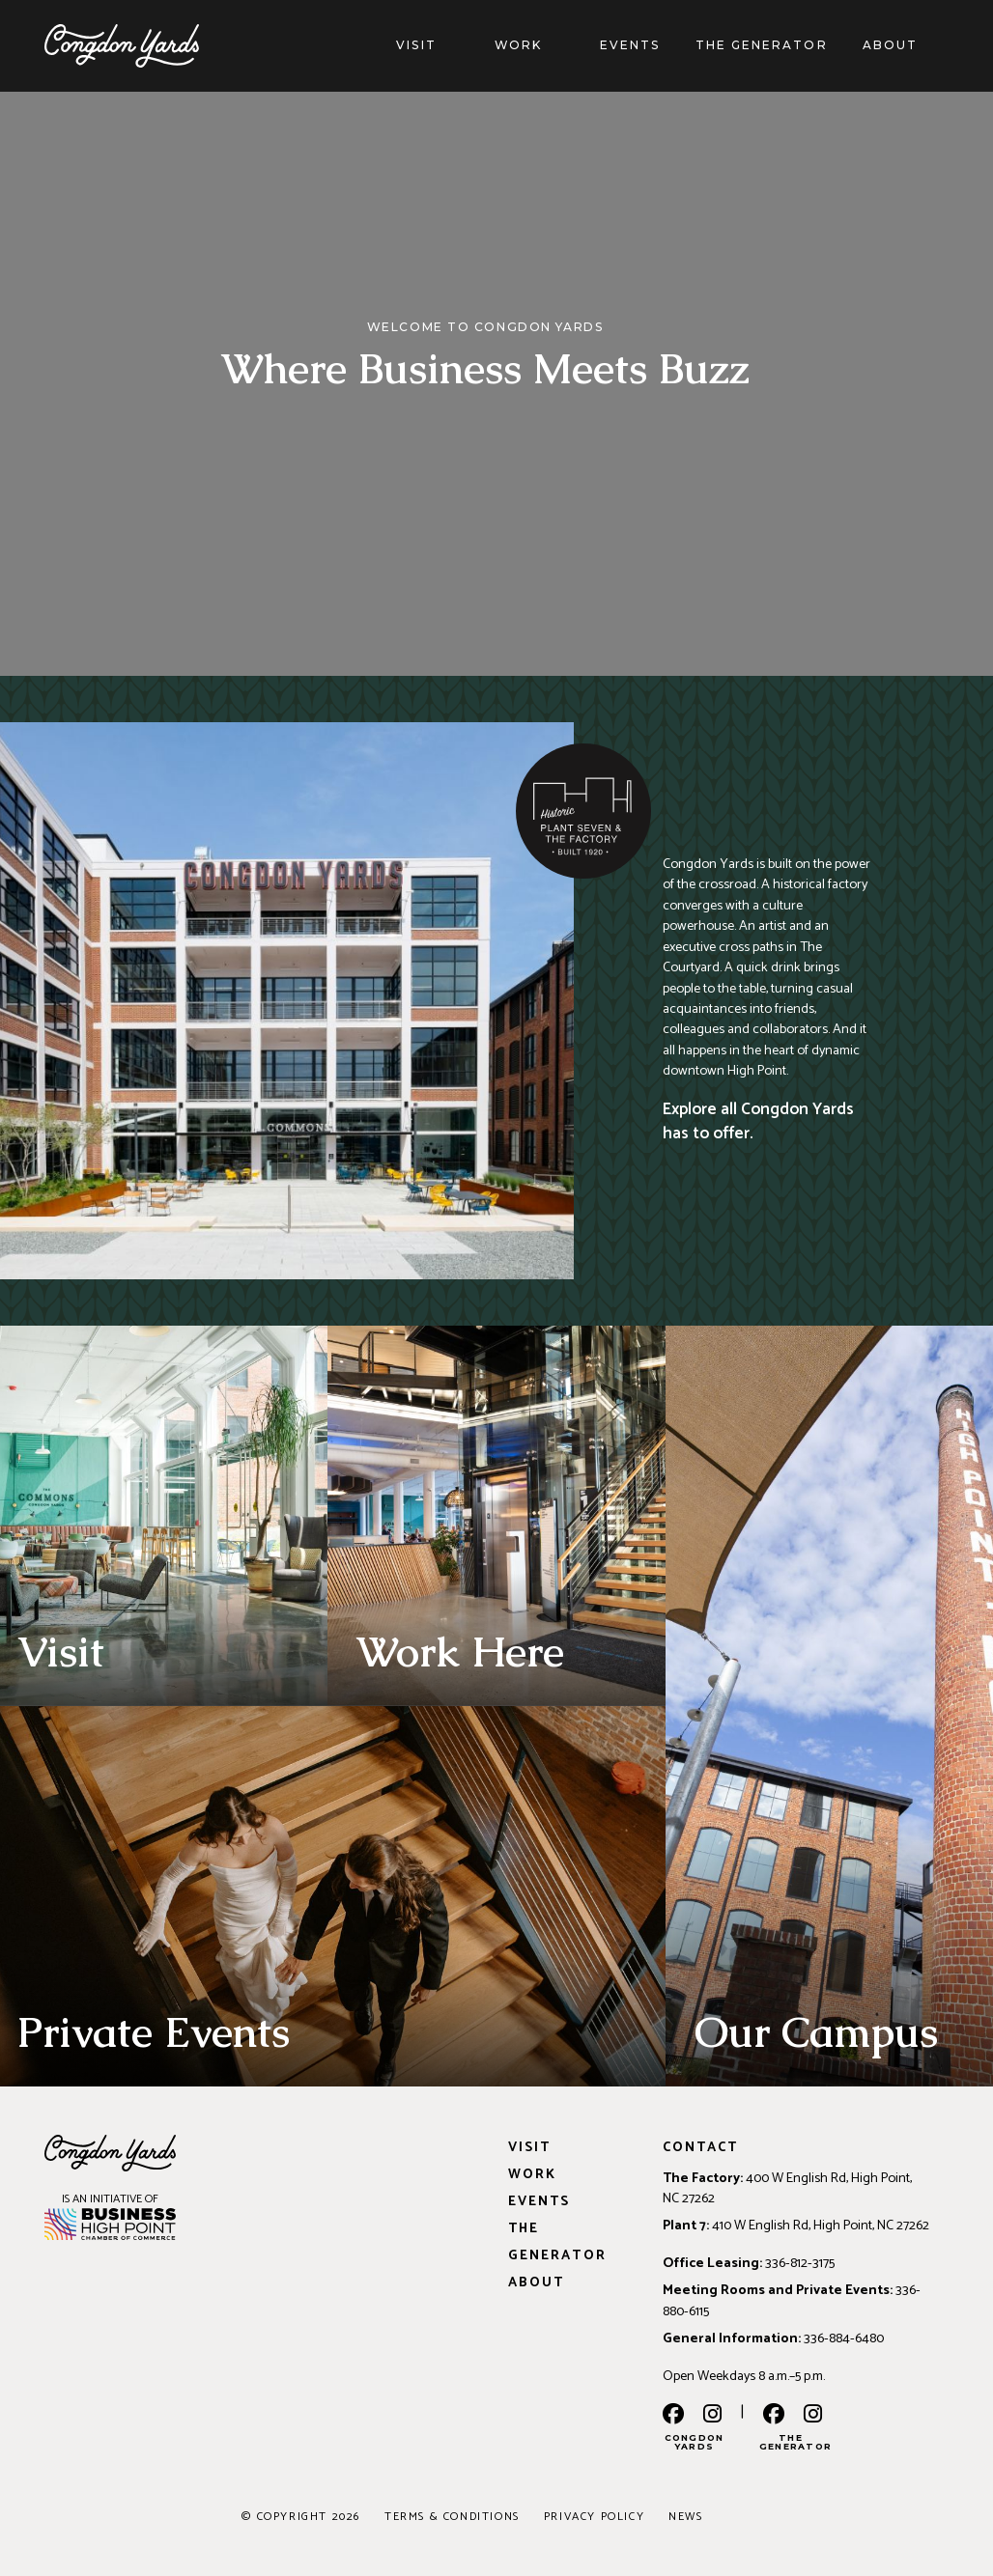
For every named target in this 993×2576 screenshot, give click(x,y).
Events (630, 45)
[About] (937, 45)
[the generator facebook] (773, 2415)
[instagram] (712, 2415)
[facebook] (673, 2415)
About (890, 45)
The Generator (761, 45)
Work (518, 45)
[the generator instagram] (813, 2415)
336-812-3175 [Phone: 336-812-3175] (800, 2263)
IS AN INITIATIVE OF (110, 2199)
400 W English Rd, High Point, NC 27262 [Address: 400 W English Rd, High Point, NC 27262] (787, 2188)
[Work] (561, 45)
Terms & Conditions (452, 2516)
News (685, 2516)
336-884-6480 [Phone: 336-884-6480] (844, 2338)
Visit (416, 45)
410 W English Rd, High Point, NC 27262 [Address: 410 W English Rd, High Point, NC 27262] (820, 2225)
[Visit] (456, 45)
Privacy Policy (594, 2516)
